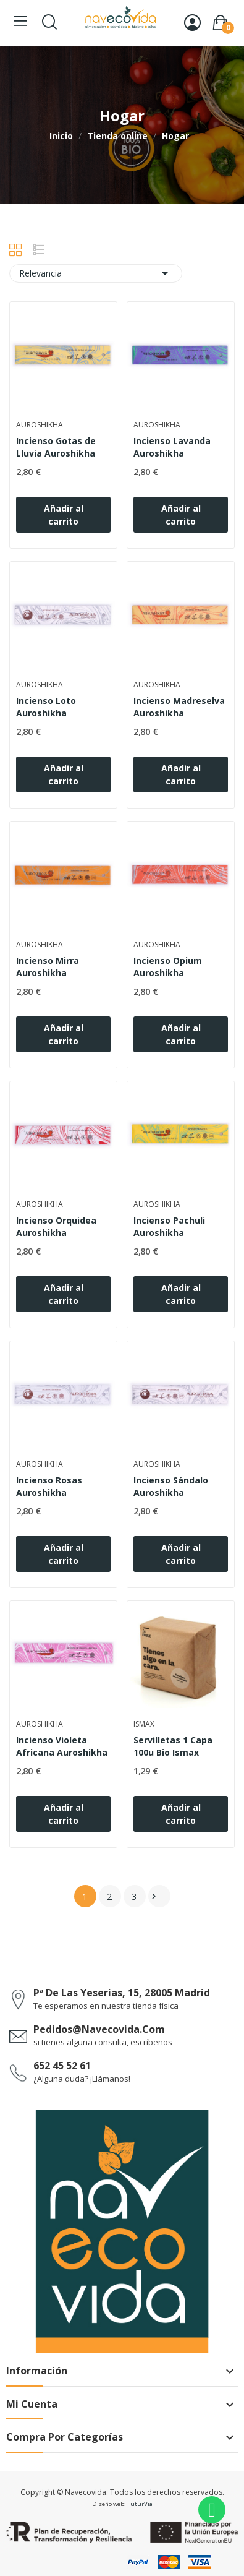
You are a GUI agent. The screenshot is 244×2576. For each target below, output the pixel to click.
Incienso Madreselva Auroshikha (179, 707)
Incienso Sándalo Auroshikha (170, 1486)
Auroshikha (39, 425)
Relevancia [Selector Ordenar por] (95, 273)
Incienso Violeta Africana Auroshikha (61, 1746)
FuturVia (140, 2504)
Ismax (143, 1724)
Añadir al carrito (63, 514)
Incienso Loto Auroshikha (46, 707)
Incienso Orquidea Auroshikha (56, 1226)
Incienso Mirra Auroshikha (47, 967)
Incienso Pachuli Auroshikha (169, 1226)
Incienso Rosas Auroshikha (49, 1486)
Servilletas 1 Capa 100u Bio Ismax (172, 1746)
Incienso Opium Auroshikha (167, 967)
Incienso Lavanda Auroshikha (172, 447)
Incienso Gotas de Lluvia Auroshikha (56, 447)
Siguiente (153, 1896)
